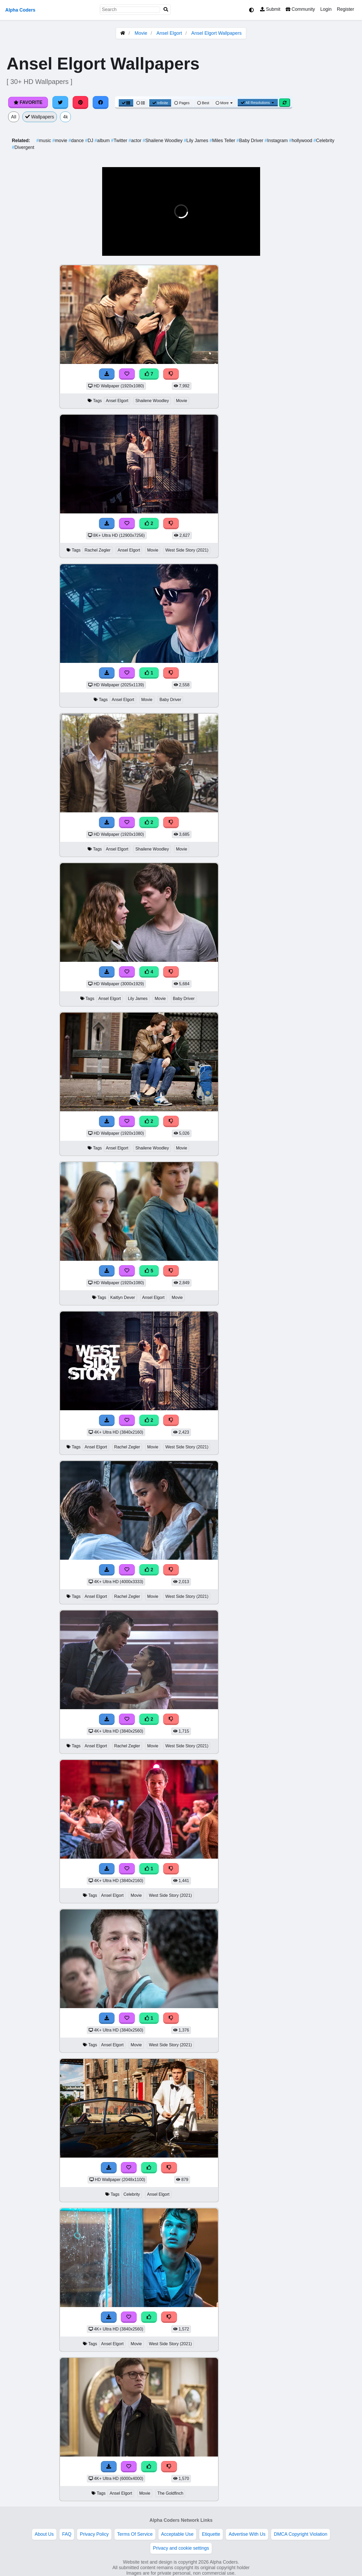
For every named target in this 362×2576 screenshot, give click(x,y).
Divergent (23, 147)
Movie (141, 33)
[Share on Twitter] (60, 102)
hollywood (301, 140)
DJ (90, 140)
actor (135, 140)
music (44, 140)
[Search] (165, 9)
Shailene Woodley (163, 140)
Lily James (197, 140)
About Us (44, 2534)
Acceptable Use (177, 2534)
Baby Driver (250, 140)
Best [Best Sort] (203, 103)
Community (300, 9)
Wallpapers (39, 116)
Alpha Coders (20, 10)
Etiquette (211, 2534)
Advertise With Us (247, 2534)
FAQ (66, 2534)
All (13, 116)
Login (325, 9)
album (103, 140)
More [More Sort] (225, 103)
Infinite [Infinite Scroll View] (160, 103)
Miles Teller (223, 140)
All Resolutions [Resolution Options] (258, 103)
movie (60, 140)
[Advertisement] (322, 343)
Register (345, 9)
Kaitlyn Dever (122, 1297)
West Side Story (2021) (186, 550)
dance (76, 140)
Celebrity (324, 140)
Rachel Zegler (98, 550)
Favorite (28, 102)
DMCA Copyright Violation (300, 2534)
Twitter (120, 140)
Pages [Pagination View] (182, 103)
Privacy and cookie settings (181, 2548)
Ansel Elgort (169, 33)
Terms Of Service (135, 2534)
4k (65, 116)
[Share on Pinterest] (80, 102)
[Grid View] (126, 103)
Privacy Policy (94, 2534)
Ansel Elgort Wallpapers (216, 33)
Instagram (277, 140)
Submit (270, 9)
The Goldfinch (170, 2493)
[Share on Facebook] (100, 102)
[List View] (140, 103)
